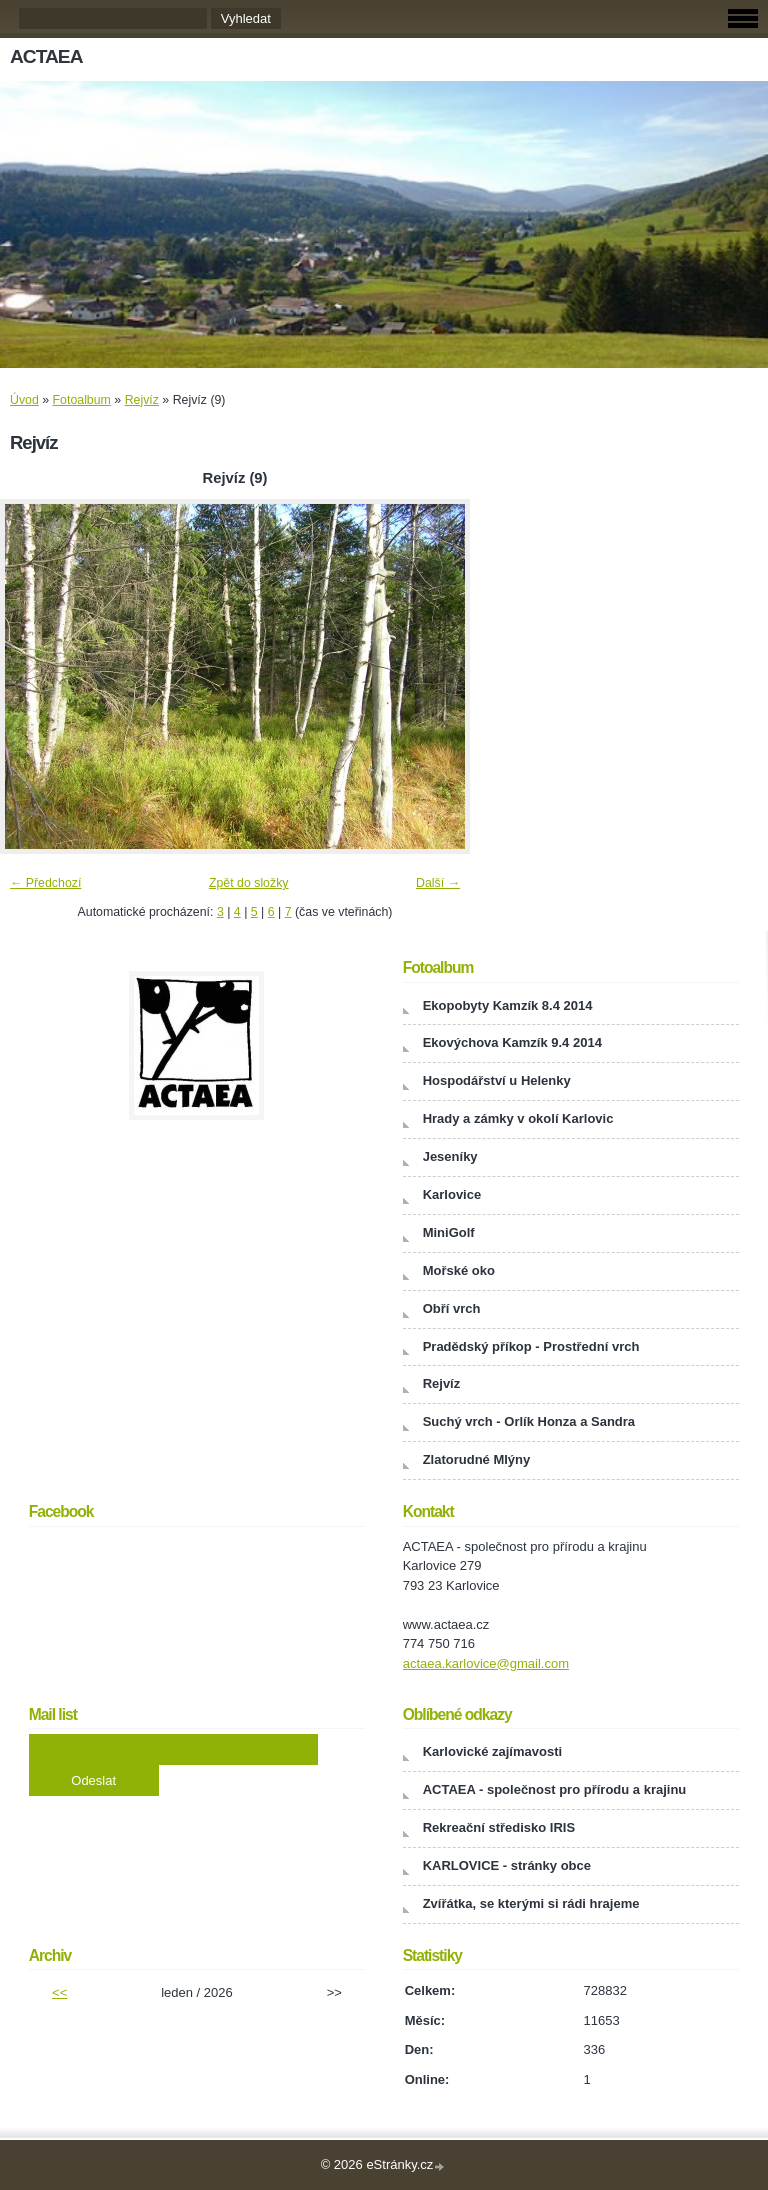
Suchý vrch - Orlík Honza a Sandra (529, 1421)
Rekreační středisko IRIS (499, 1827)
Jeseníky (450, 1156)
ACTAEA (46, 56)
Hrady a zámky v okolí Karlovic (518, 1118)
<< (59, 1992)
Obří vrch (452, 1308)
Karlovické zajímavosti (492, 1751)
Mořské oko (459, 1270)
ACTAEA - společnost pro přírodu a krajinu (555, 1789)
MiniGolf (449, 1232)
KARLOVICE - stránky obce (507, 1865)
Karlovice (452, 1194)
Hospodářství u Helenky (497, 1080)
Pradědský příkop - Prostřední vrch (531, 1346)
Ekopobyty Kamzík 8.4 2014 (508, 1005)
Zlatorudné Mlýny (477, 1459)
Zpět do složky (249, 883)
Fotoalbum (82, 400)
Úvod (24, 400)
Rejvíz (142, 400)
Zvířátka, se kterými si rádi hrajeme (531, 1903)
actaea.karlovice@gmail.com (486, 1663)
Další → (438, 883)
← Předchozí (45, 883)
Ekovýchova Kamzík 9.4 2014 (512, 1042)
